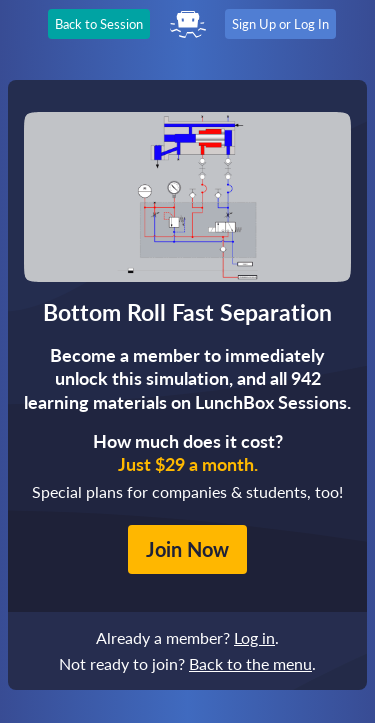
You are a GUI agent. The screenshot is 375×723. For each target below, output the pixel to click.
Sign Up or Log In (280, 24)
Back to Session (99, 24)
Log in (254, 637)
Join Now (187, 549)
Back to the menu (250, 663)
